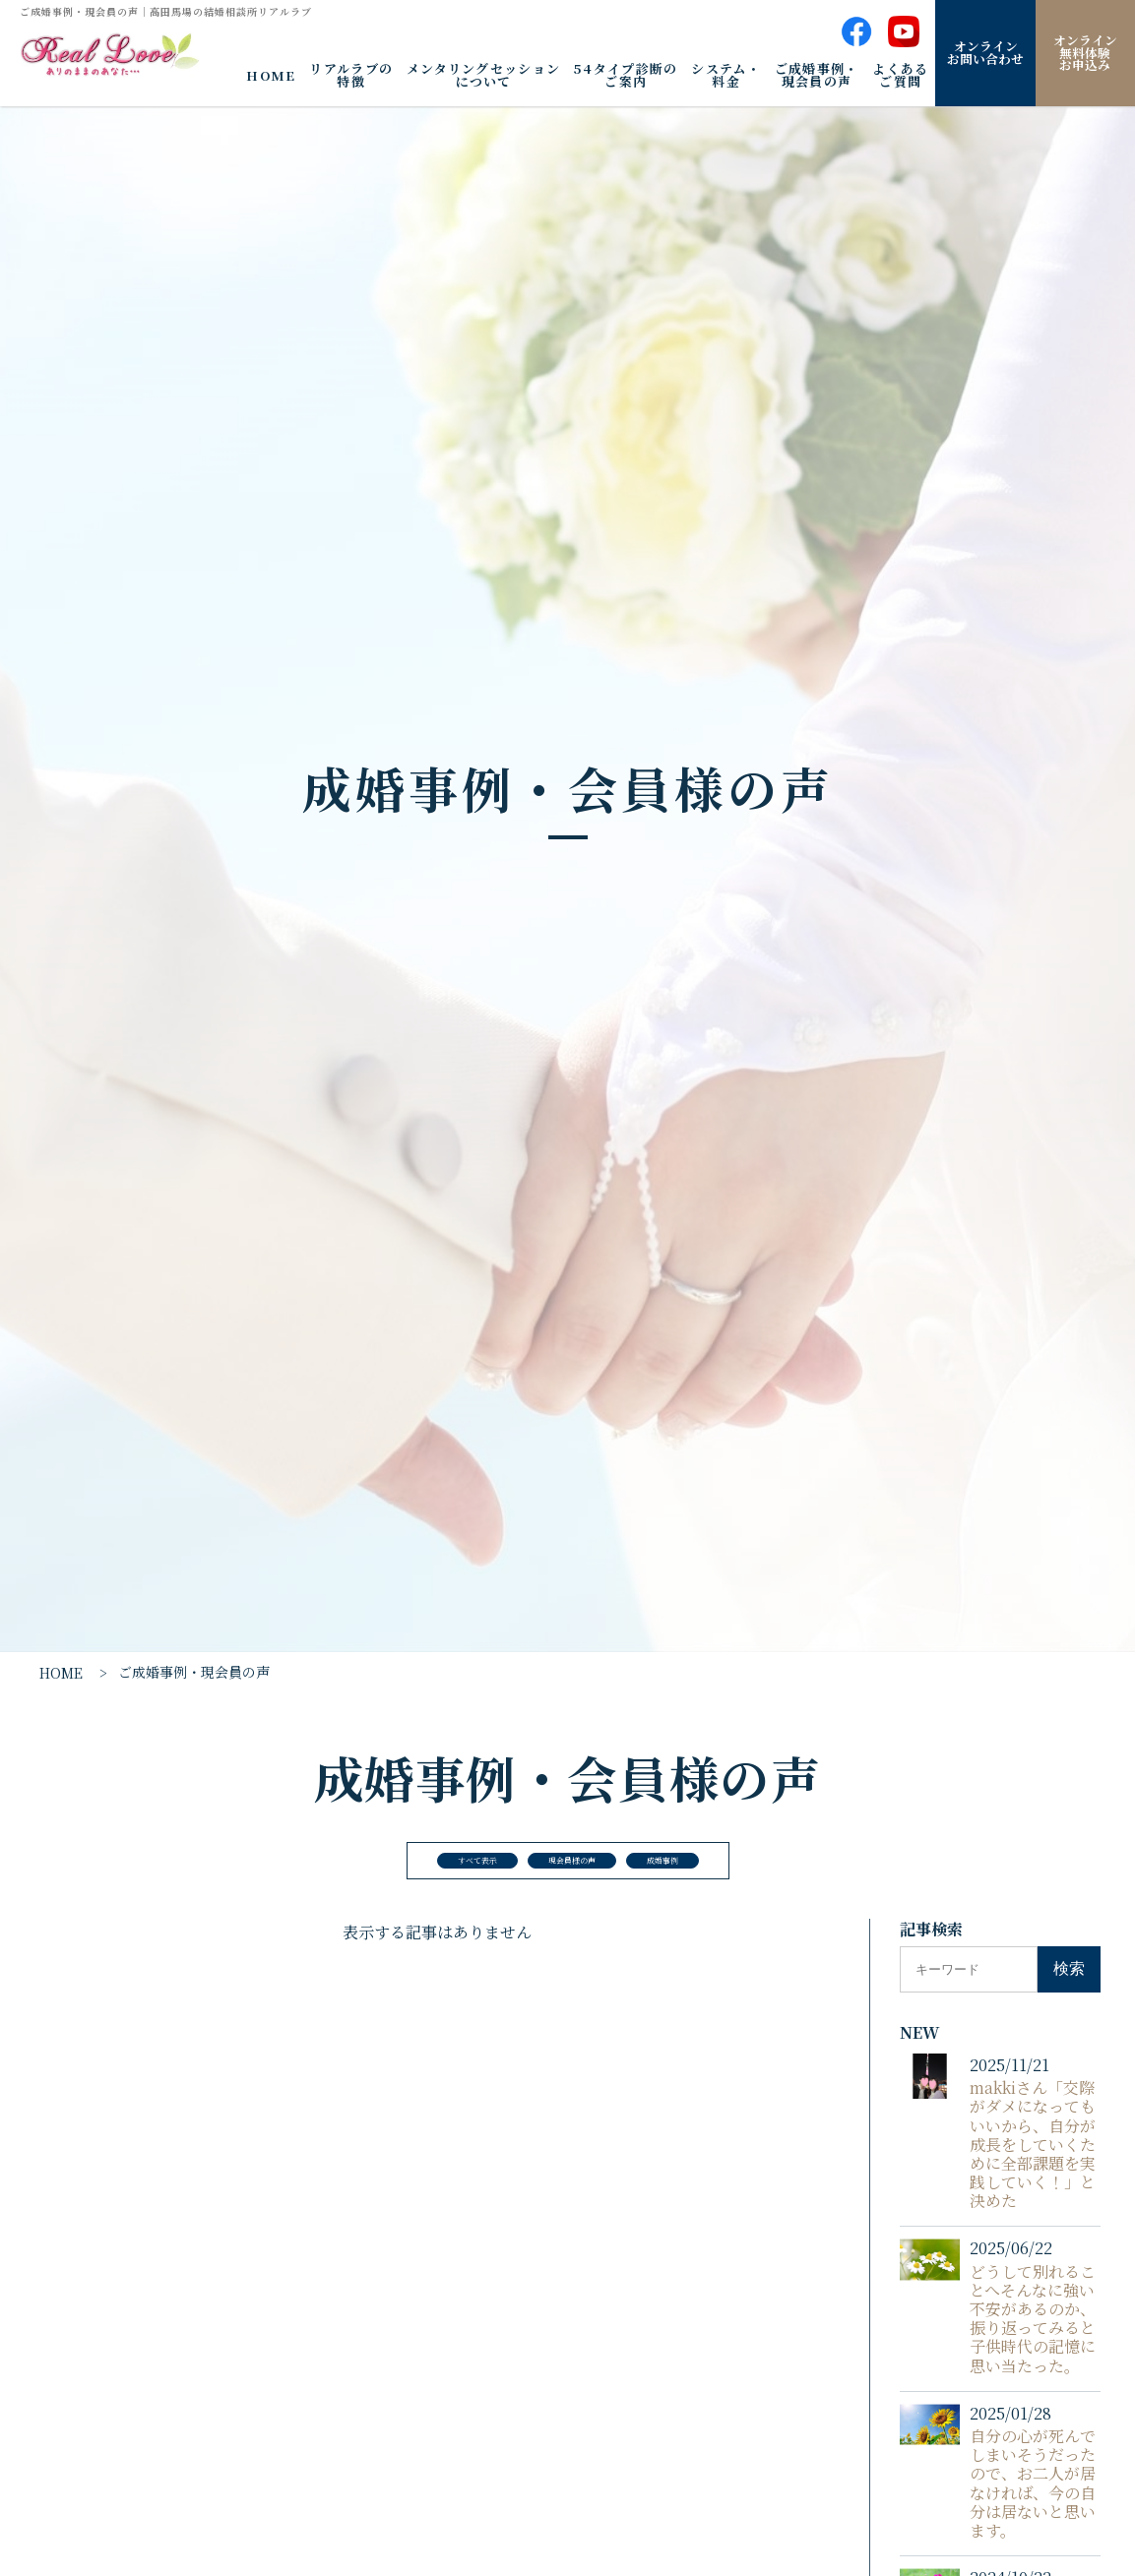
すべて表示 (438, 1867)
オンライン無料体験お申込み (1085, 52)
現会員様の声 (576, 1867)
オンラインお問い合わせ (985, 52)
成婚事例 (705, 1867)
